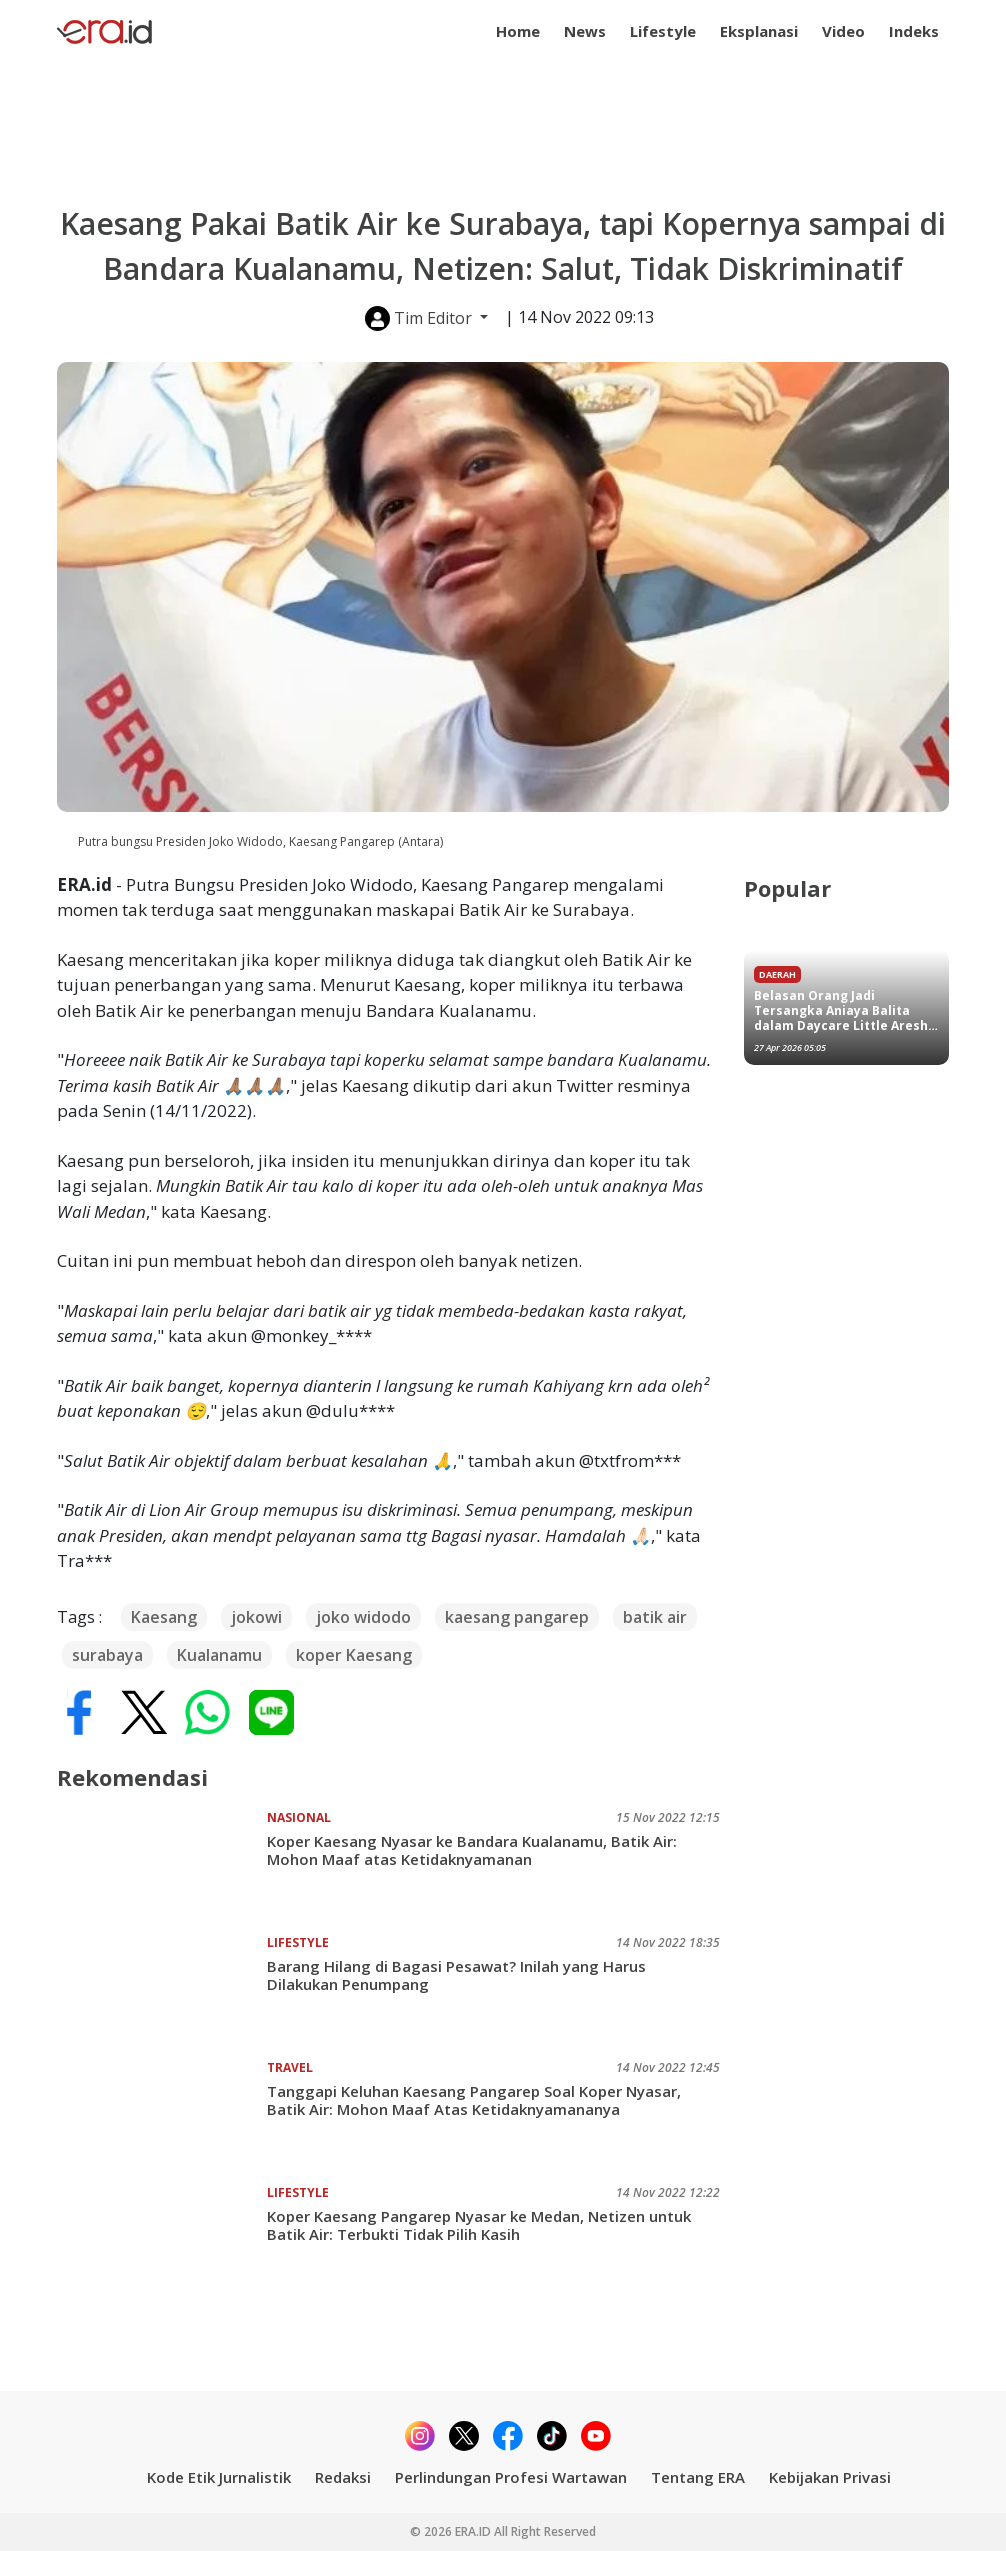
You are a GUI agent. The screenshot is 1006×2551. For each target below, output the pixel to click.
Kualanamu (219, 1655)
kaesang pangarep (517, 1617)
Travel (290, 2067)
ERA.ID (474, 2531)
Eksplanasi (759, 31)
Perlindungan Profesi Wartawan (511, 2477)
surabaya (107, 1655)
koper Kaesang (354, 1655)
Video (843, 31)
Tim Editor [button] (420, 318)
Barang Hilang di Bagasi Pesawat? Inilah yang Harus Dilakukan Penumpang (456, 1975)
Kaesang (164, 1617)
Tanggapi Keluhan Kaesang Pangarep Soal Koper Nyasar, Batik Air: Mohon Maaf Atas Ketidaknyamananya (474, 2100)
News (585, 31)
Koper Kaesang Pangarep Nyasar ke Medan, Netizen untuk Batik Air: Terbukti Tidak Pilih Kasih (479, 2225)
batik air (655, 1617)
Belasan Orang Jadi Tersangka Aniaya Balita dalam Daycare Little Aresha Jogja (845, 1010)
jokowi (256, 1617)
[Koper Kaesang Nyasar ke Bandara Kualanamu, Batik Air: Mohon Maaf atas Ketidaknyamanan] (162, 1864)
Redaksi (343, 2477)
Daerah (777, 974)
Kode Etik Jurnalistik (219, 2477)
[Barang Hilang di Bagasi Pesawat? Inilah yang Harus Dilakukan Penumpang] (162, 1989)
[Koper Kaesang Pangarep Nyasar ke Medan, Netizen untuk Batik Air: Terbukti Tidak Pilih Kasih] (162, 2239)
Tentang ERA (698, 2477)
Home (518, 31)
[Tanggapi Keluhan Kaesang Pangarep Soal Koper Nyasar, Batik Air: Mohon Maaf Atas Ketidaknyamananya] (162, 2114)
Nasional (299, 1817)
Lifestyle (663, 31)
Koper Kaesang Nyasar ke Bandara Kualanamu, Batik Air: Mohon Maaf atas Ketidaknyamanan (472, 1850)
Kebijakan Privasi (830, 2477)
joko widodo (363, 1617)
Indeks (914, 31)
